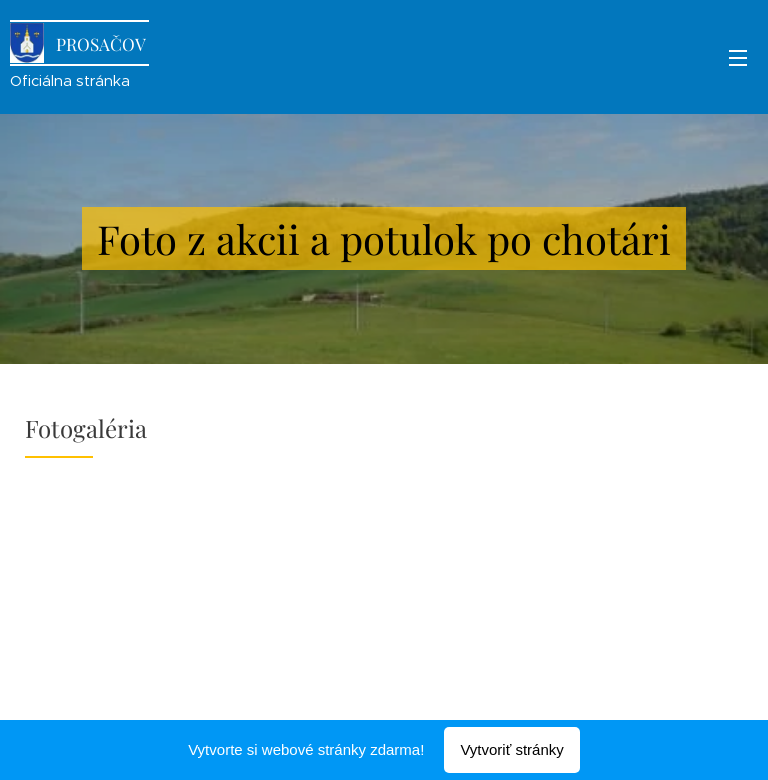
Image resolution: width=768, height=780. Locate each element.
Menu (738, 58)
